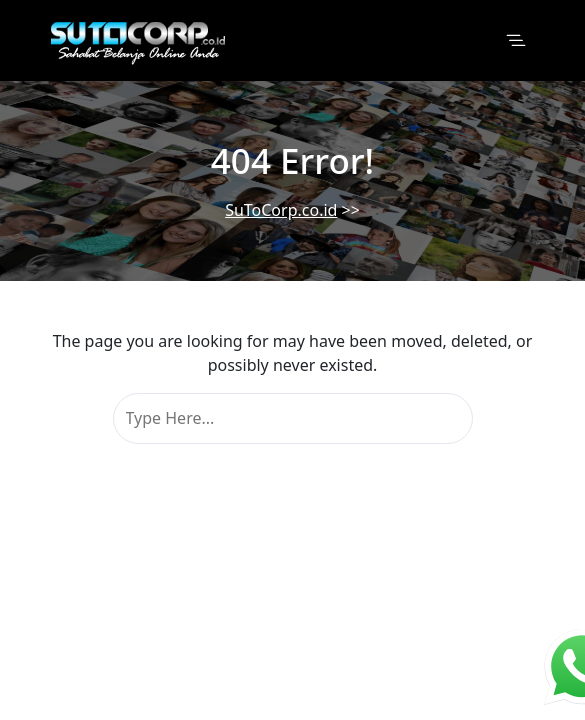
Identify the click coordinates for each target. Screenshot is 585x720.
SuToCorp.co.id (281, 210)
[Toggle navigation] (516, 41)
